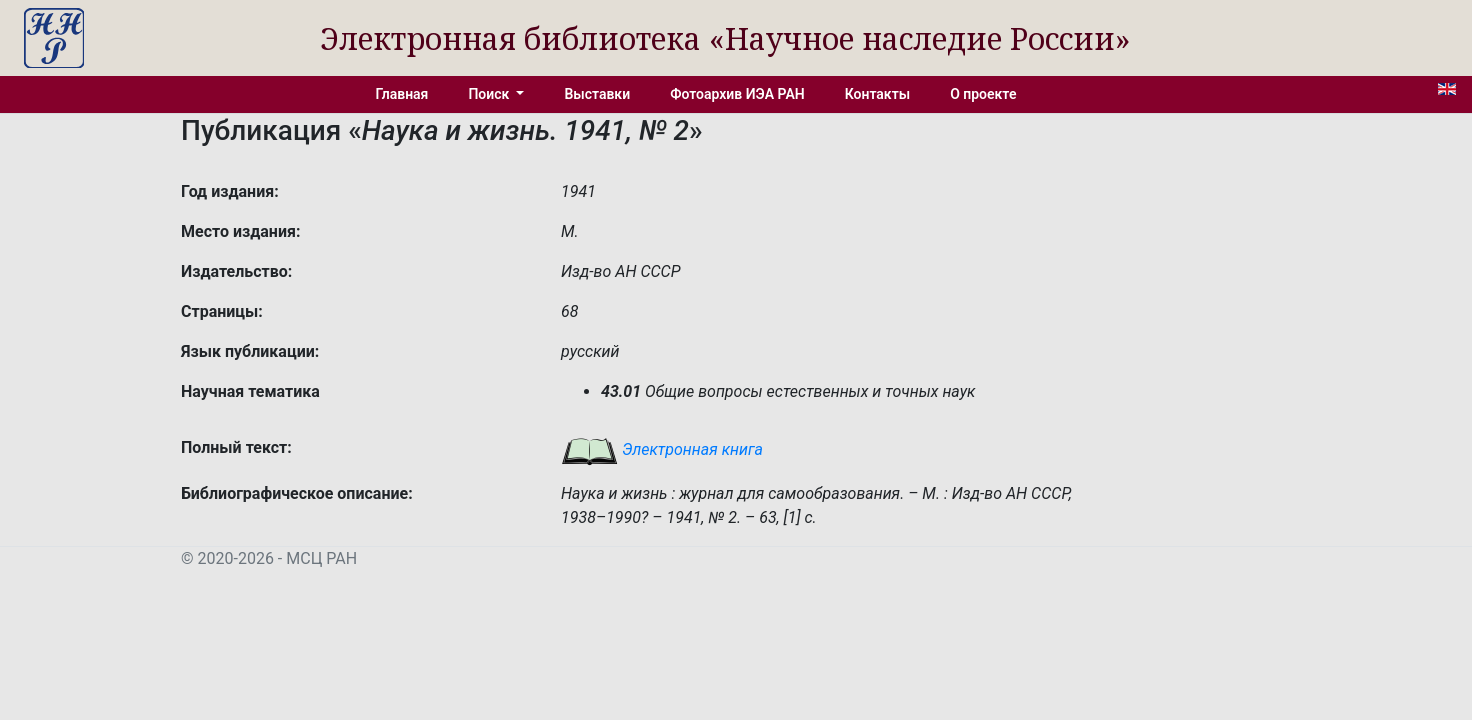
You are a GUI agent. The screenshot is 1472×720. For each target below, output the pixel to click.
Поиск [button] (490, 94)
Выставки (597, 94)
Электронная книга (662, 449)
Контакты (877, 94)
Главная (402, 94)
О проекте (983, 94)
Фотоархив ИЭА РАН (737, 94)
